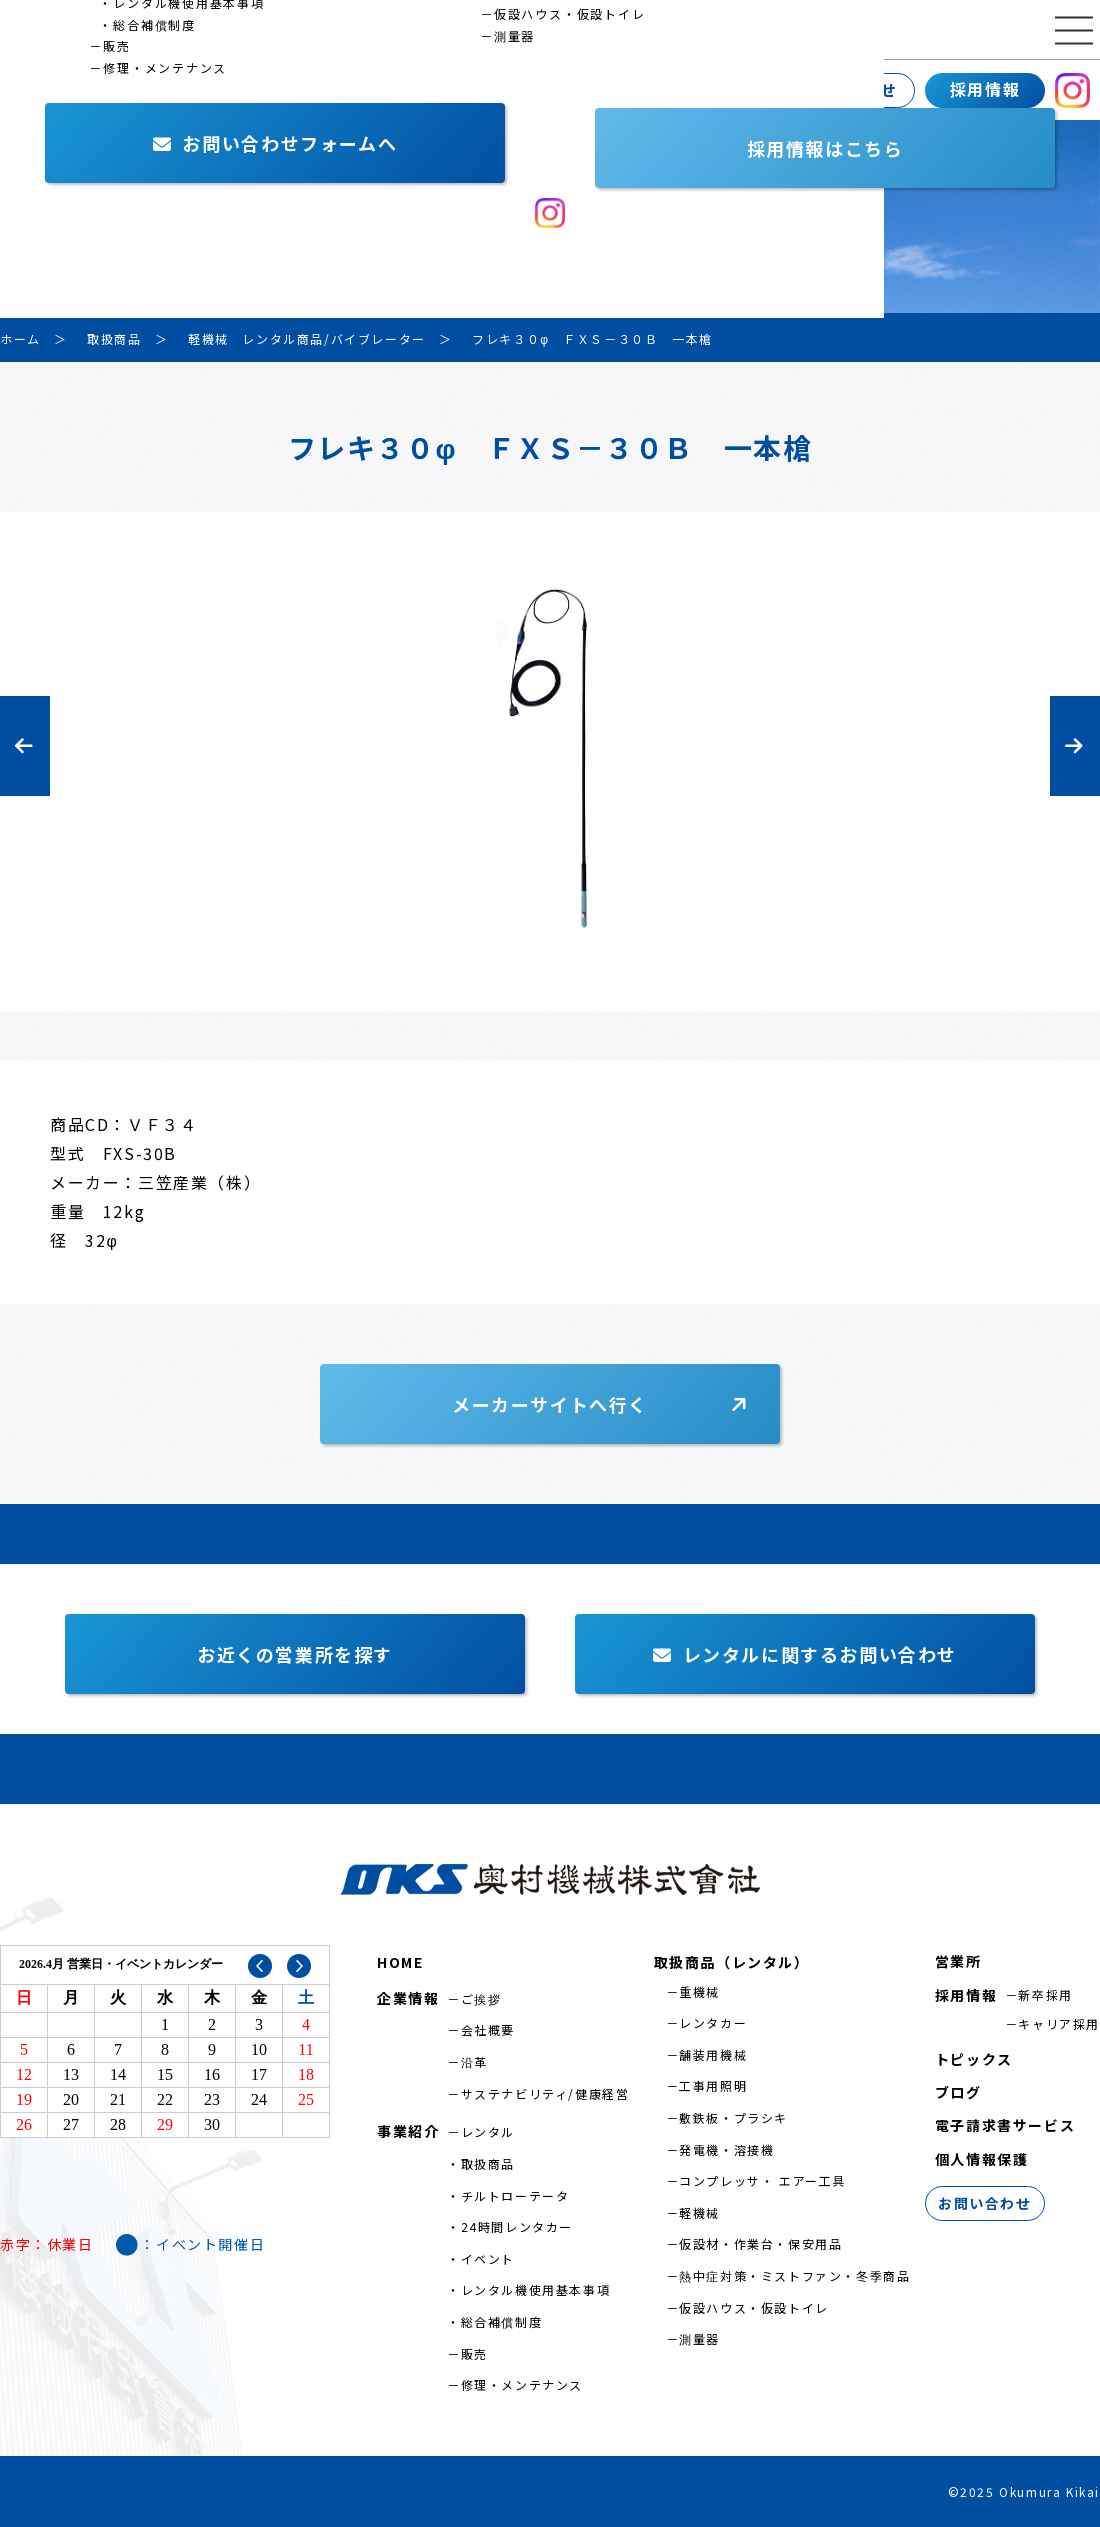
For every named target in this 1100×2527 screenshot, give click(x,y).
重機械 (699, 1991)
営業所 (296, 90)
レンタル (488, 2131)
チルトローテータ (515, 2195)
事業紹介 (175, 90)
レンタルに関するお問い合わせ (805, 1654)
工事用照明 (713, 2085)
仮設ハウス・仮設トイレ (754, 2307)
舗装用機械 (713, 2054)
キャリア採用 (1059, 2023)
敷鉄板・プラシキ (733, 2117)
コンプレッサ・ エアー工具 (762, 2180)
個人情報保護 (982, 2159)
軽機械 (699, 2212)
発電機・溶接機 (726, 2149)
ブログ (958, 2092)
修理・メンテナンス (522, 2384)
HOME (400, 1962)
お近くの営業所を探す (295, 1654)
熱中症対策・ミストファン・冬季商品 (794, 2275)
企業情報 (45, 90)
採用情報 (985, 89)
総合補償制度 (502, 2321)
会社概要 (488, 2029)
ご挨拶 (481, 1998)
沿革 (474, 2061)
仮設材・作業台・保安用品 (760, 2243)
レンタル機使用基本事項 (536, 2289)
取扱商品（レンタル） (732, 1962)
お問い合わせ (845, 90)
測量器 (699, 2338)
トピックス (974, 2059)
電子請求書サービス (1005, 2125)
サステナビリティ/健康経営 (545, 2093)
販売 (474, 2353)
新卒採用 (1045, 1994)
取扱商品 (488, 2163)
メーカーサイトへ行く (550, 1404)
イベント (488, 2258)
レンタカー (713, 2022)
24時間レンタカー (517, 2226)
